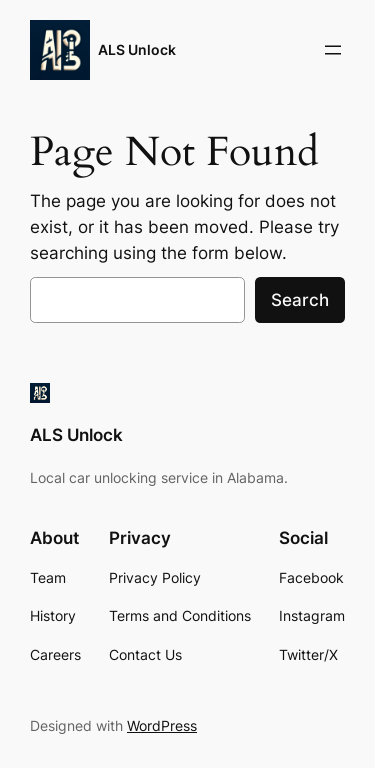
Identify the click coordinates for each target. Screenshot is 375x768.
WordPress (162, 725)
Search (300, 300)
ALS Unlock (137, 49)
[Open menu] (333, 50)
